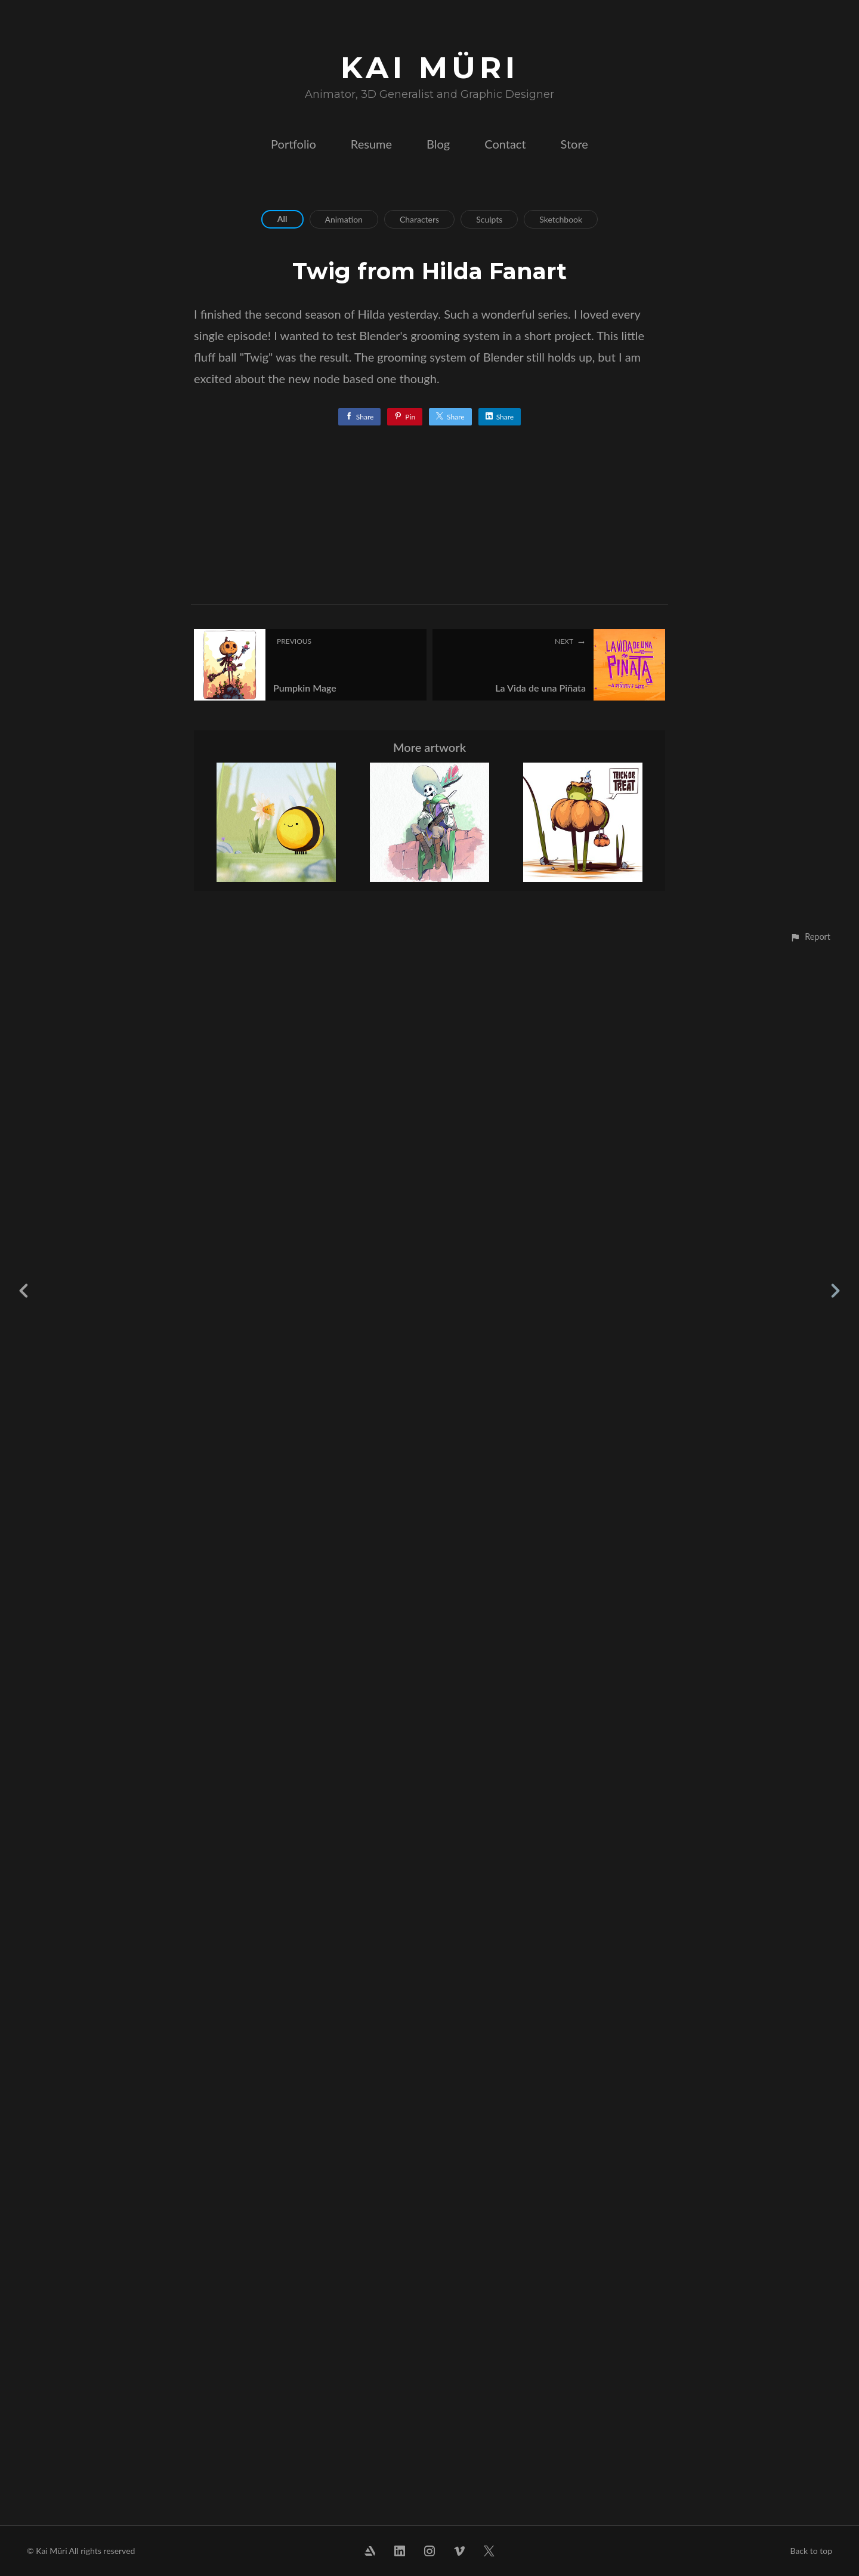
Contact (505, 144)
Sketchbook (560, 219)
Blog (438, 144)
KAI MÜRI (430, 68)
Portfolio (293, 144)
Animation (344, 219)
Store (574, 144)
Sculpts (489, 219)
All (282, 219)
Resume (371, 144)
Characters (419, 219)
